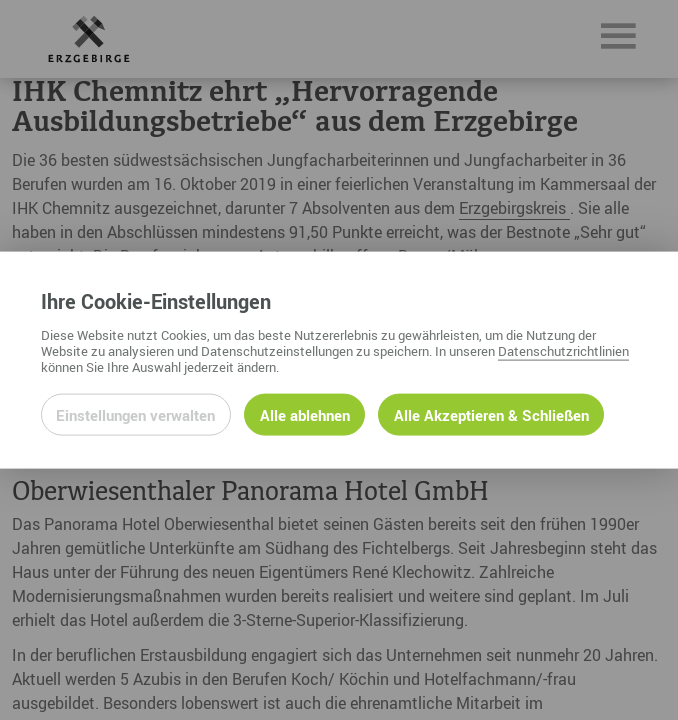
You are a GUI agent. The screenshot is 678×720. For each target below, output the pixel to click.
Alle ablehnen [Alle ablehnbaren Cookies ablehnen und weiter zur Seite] (305, 414)
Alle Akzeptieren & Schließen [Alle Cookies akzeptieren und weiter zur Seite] (491, 414)
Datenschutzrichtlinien (563, 350)
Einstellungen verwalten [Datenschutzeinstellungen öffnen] (135, 414)
